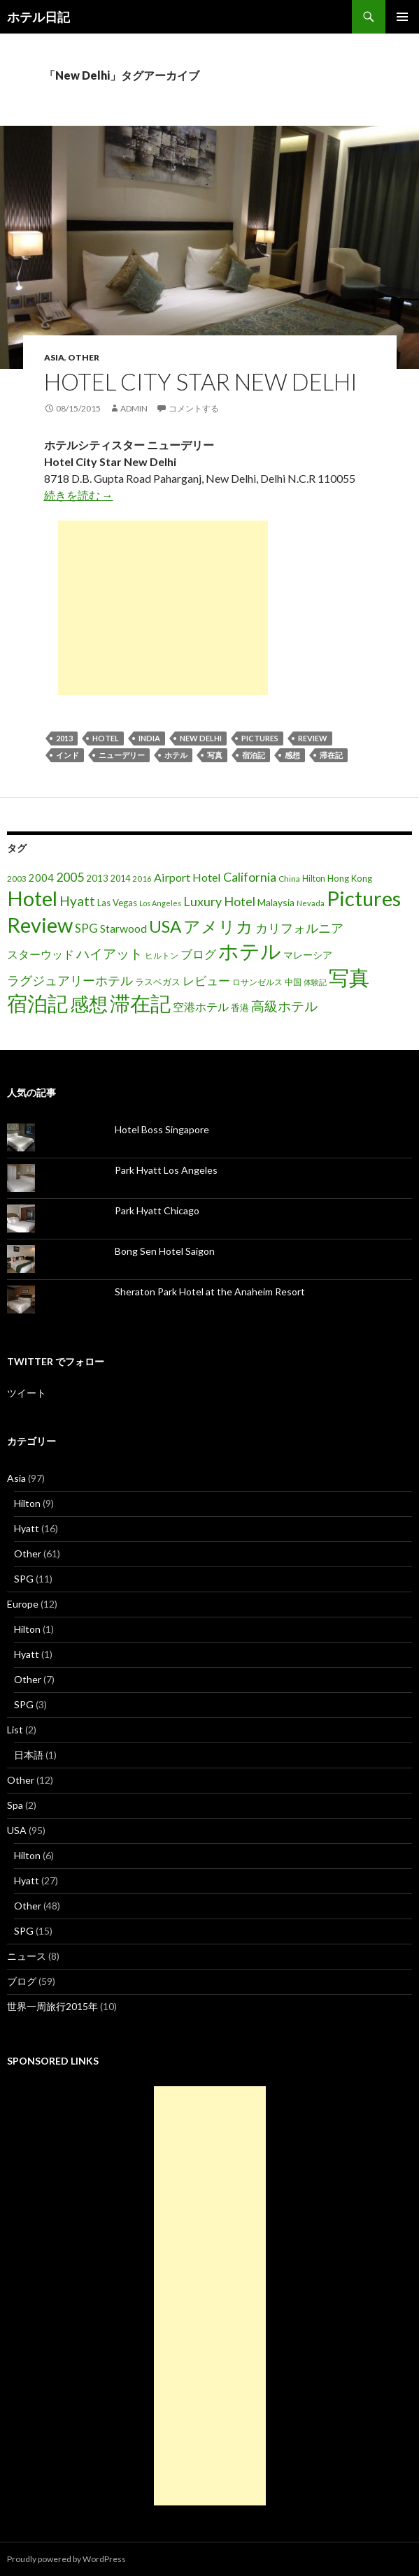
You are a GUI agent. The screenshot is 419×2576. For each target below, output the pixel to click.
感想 (292, 754)
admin (134, 408)
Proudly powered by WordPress (66, 2559)
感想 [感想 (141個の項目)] (89, 1004)
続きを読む (78, 495)
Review (312, 738)
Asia (54, 357)
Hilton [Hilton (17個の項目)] (313, 878)
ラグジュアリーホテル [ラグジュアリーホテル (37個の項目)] (70, 980)
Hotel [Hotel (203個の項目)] (32, 898)
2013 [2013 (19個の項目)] (97, 878)
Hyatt (26, 1528)
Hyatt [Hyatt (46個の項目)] (77, 901)
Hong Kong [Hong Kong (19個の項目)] (349, 878)
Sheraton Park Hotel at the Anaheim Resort (210, 1291)
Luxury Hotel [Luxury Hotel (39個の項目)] (219, 901)
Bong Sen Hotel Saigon (165, 1251)
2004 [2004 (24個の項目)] (41, 878)
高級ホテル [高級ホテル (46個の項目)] (284, 1006)
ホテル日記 (38, 16)
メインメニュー (402, 17)
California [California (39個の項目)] (249, 877)
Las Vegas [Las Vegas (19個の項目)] (117, 902)
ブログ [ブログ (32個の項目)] (198, 954)
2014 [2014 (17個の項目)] (120, 878)
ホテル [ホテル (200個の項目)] (249, 950)
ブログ (21, 1981)
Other (83, 357)
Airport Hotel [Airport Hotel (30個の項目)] (187, 877)
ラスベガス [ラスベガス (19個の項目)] (157, 981)
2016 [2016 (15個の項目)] (142, 878)
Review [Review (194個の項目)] (40, 924)
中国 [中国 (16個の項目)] (293, 982)
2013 (64, 738)
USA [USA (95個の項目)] (165, 926)
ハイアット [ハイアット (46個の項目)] (109, 953)
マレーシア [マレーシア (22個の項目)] (307, 955)
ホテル (175, 754)
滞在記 (331, 754)
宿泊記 (253, 754)
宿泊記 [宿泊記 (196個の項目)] (37, 1003)
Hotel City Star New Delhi (200, 381)
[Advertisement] (163, 608)
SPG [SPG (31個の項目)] (86, 929)
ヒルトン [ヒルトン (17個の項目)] (161, 955)
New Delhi (201, 738)
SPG (24, 1579)
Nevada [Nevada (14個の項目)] (311, 903)
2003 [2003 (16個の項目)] (17, 878)
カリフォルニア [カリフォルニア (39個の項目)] (299, 928)
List (15, 1729)
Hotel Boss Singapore (162, 1129)
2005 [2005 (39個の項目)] (70, 877)
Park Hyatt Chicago (157, 1210)
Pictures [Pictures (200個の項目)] (364, 898)
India (149, 738)
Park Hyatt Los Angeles (166, 1170)
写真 (214, 754)
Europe (22, 1604)
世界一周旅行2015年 (52, 2006)
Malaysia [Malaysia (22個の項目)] (275, 902)
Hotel (105, 738)
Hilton (27, 1503)
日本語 (28, 1755)
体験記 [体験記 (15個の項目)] (315, 982)
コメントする (194, 408)
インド (67, 754)
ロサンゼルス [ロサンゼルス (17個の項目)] (257, 982)
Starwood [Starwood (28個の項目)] (123, 928)
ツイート (26, 1393)
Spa (15, 1805)
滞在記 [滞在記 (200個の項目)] (140, 1003)
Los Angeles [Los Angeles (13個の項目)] (160, 903)
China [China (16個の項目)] (289, 878)
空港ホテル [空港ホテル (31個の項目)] (201, 1007)
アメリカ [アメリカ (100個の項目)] (218, 926)
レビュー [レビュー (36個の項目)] (206, 980)
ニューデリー (122, 754)
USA (17, 1830)
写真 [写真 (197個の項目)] (349, 977)
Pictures (259, 738)
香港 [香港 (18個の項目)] (240, 1007)
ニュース (26, 1956)
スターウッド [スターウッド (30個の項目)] (40, 954)
